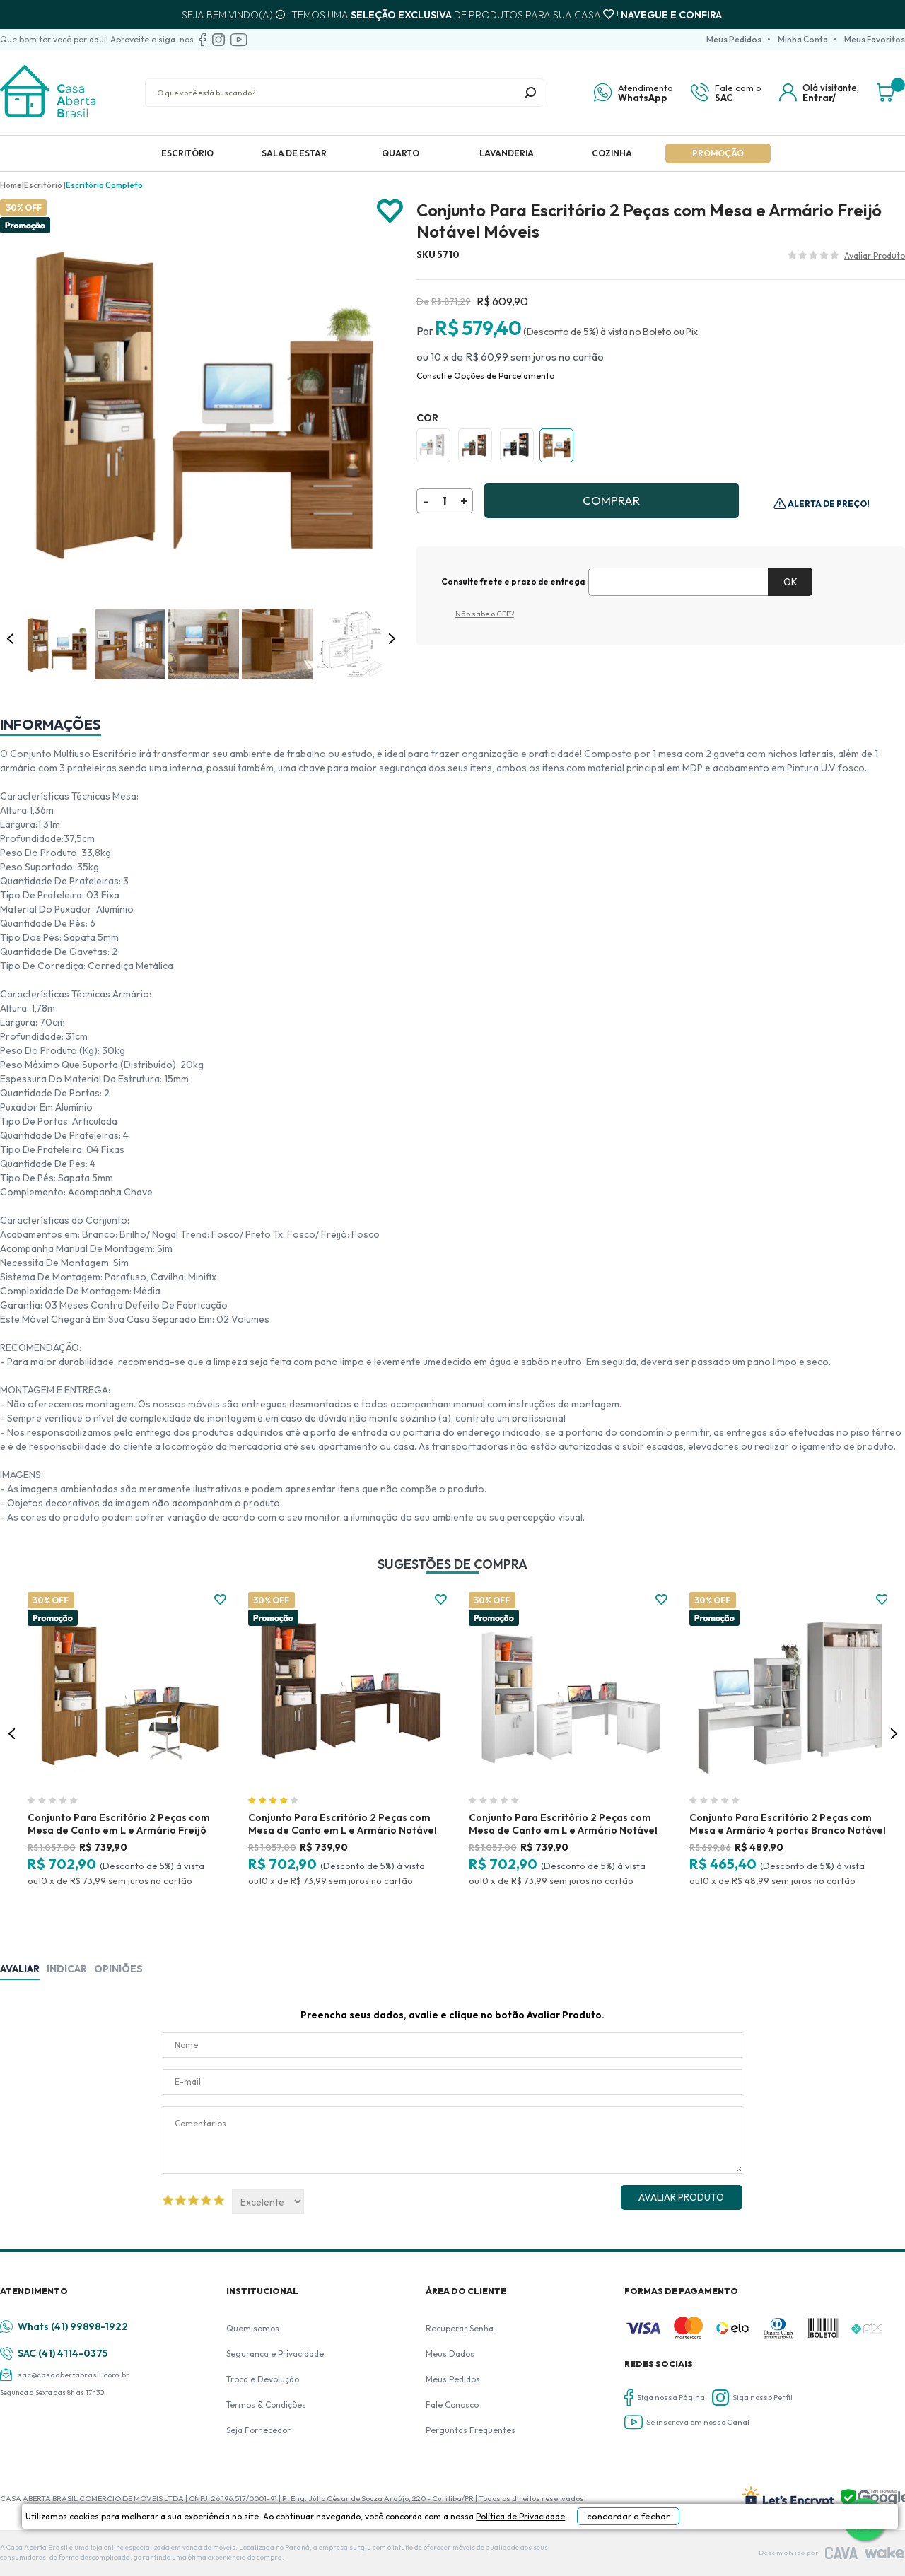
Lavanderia (506, 153)
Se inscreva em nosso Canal (686, 2422)
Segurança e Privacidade (275, 2353)
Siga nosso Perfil (752, 2397)
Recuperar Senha (460, 2328)
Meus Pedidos (733, 39)
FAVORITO (220, 1599)
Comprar (611, 500)
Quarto (400, 153)
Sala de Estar (294, 153)
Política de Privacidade (523, 2556)
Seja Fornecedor (258, 2430)
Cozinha (612, 153)
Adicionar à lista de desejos (389, 211)
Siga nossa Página (664, 2397)
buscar (530, 92)
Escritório (187, 153)
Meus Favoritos (874, 39)
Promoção (718, 153)
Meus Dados (450, 2353)
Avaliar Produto (681, 2197)
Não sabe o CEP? (484, 614)
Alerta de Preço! (828, 503)
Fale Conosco (452, 2404)
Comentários (452, 2140)
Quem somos (252, 2328)
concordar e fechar (672, 2550)
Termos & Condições (266, 2404)
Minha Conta (803, 39)
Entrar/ (819, 97)
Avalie (874, 257)
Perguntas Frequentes (470, 2430)
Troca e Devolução (262, 2379)
